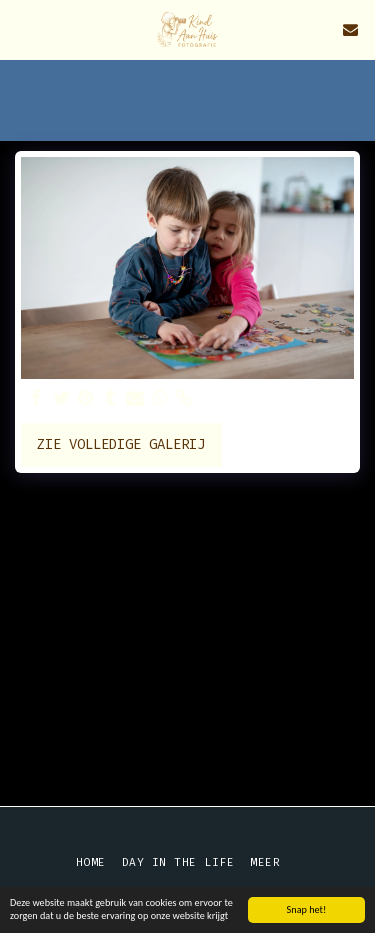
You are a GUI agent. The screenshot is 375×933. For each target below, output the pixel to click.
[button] (22, 29)
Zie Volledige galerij (121, 444)
